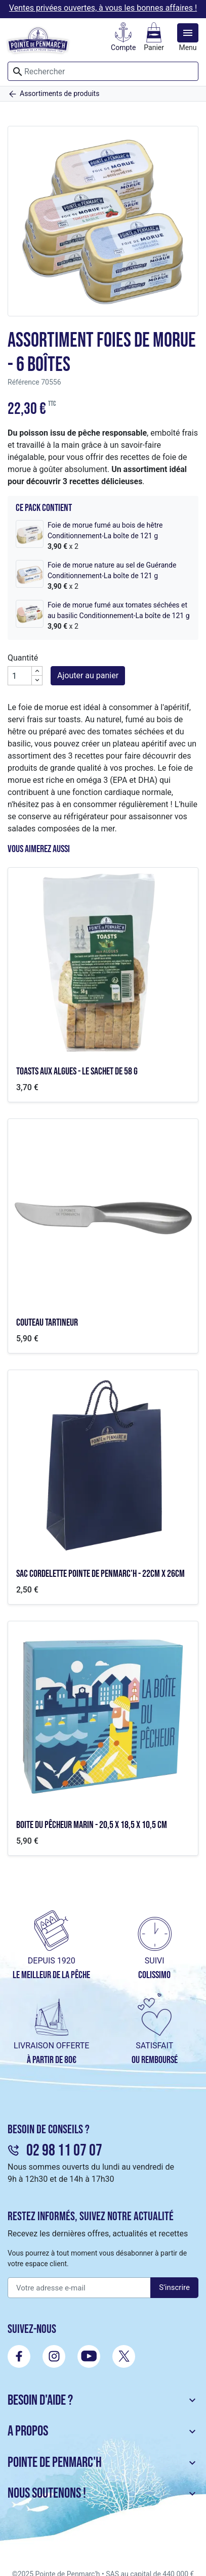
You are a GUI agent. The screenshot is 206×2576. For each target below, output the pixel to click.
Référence (23, 382)
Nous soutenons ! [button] (103, 2493)
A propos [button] (103, 2431)
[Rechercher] (103, 71)
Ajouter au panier (87, 675)
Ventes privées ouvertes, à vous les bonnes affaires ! (103, 8)
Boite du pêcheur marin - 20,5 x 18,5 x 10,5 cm (91, 1825)
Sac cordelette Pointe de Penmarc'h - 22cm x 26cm (100, 1574)
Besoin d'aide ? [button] (103, 2400)
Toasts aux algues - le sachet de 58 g (77, 1071)
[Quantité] (20, 675)
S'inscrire (174, 2287)
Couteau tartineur (47, 1323)
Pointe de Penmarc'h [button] (103, 2462)
